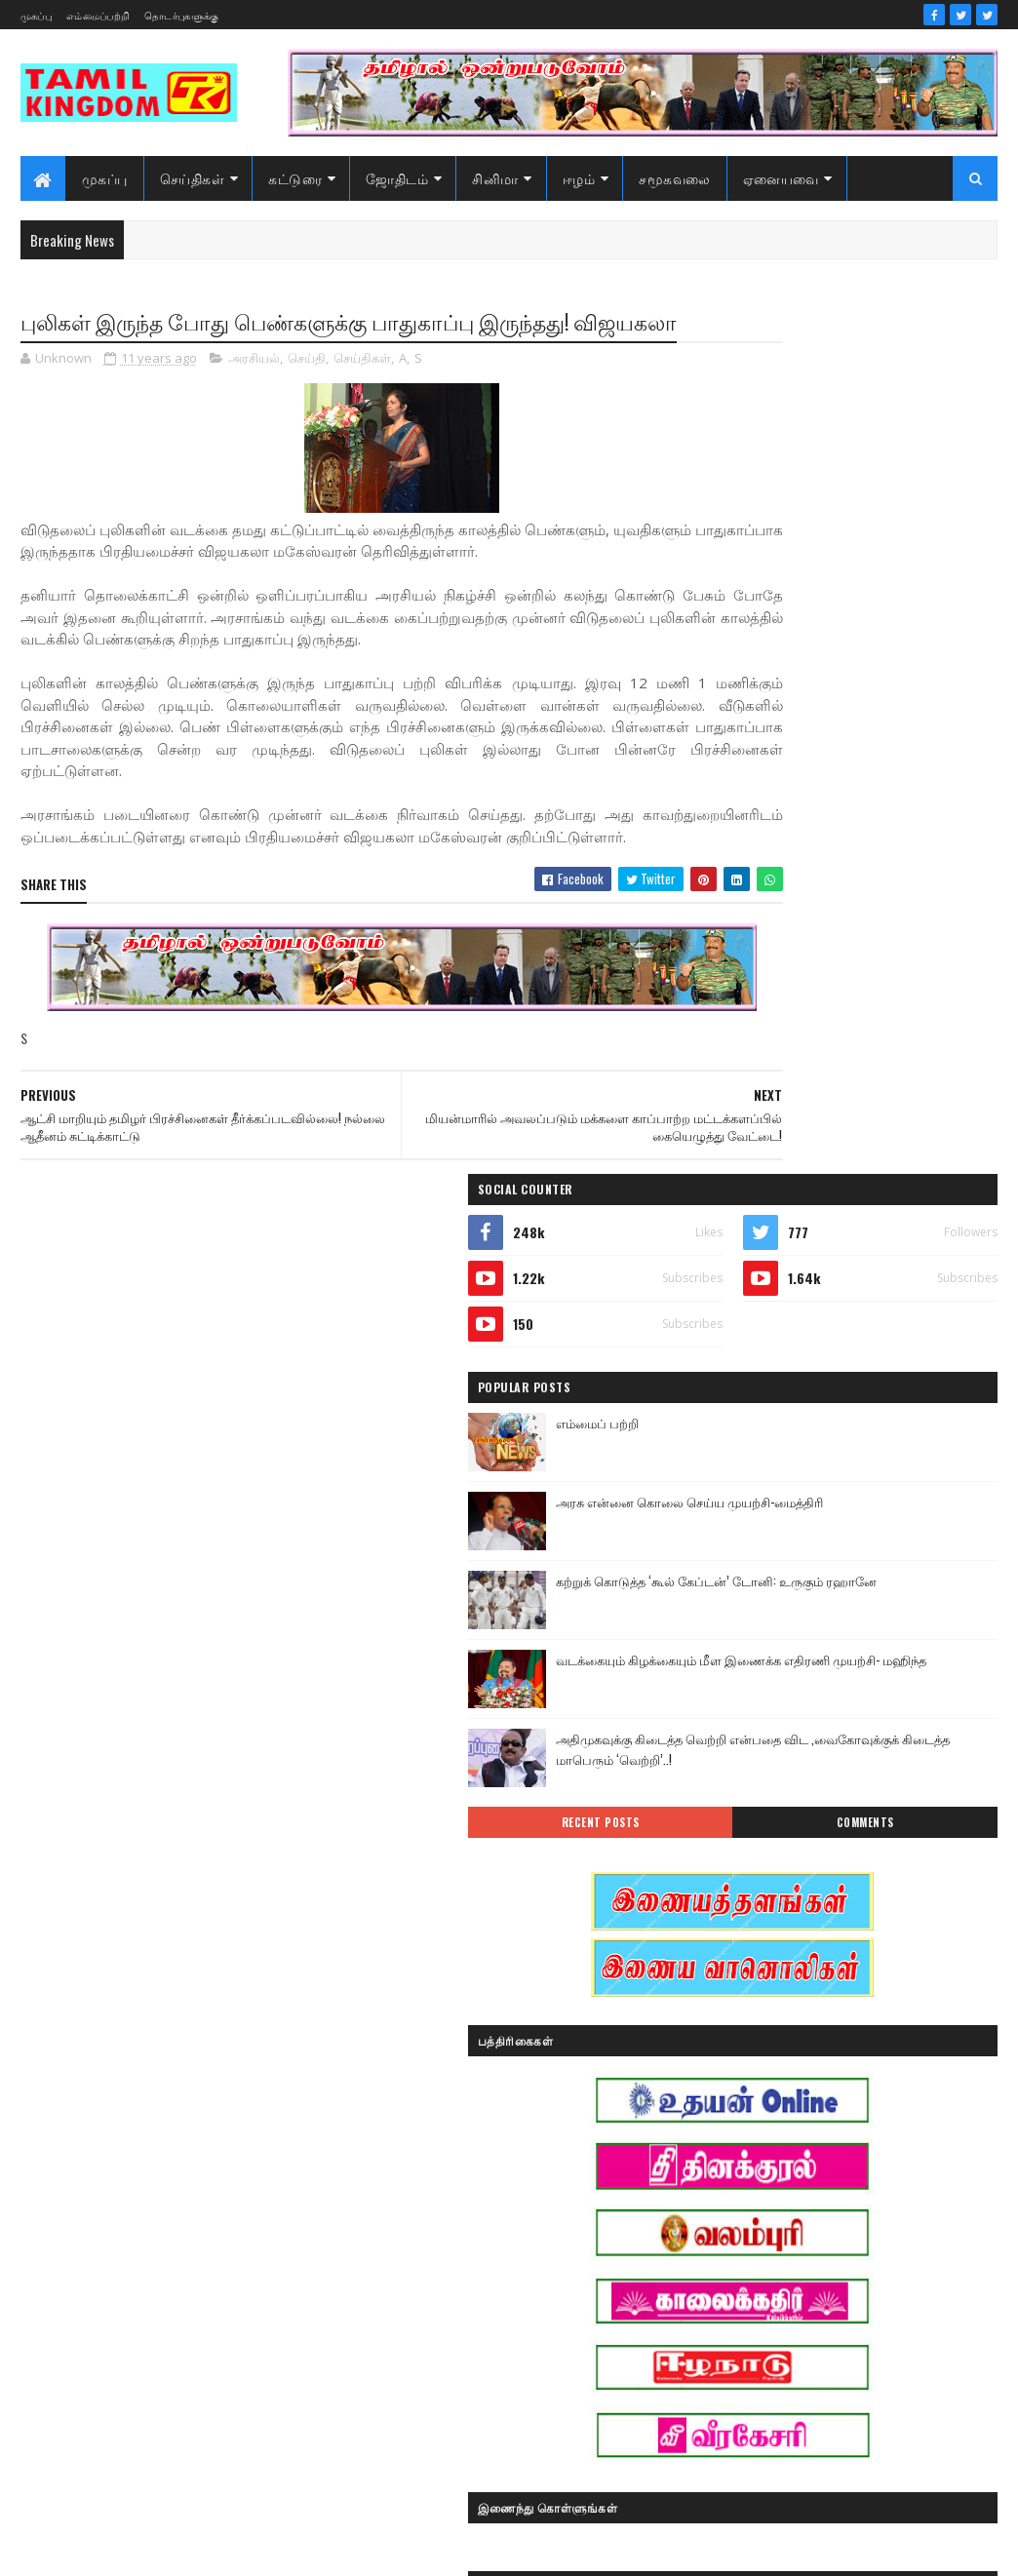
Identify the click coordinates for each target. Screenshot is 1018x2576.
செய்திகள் (192, 178)
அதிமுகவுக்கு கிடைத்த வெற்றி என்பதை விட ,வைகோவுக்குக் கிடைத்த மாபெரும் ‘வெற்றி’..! (877, 888)
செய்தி (307, 394)
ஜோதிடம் (397, 178)
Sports (729, 1975)
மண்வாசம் (881, 2316)
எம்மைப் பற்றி (833, 552)
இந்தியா (736, 2043)
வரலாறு (735, 2350)
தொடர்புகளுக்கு (181, 15)
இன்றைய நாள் (753, 2077)
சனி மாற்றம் (863, 2213)
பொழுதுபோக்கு (758, 2316)
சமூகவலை (675, 178)
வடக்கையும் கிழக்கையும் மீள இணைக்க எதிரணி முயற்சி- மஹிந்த (893, 799)
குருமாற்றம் (745, 2213)
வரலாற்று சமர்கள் (863, 2350)
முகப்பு (36, 15)
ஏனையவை (781, 178)
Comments (924, 953)
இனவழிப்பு (855, 2043)
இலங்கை (874, 2077)
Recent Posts (778, 953)
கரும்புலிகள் (747, 2179)
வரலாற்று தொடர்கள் (768, 2384)
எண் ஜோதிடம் (754, 2145)
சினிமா (495, 178)
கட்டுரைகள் (880, 2145)
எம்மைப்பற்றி (98, 15)
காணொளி (861, 2179)
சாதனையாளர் (751, 2248)
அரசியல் (254, 394)
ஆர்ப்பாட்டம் (863, 2009)
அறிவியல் (741, 2009)
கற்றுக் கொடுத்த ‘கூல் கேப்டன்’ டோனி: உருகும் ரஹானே (878, 720)
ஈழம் (579, 178)
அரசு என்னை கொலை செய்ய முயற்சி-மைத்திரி (876, 641)
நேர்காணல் (874, 2282)
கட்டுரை (295, 178)
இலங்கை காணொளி (768, 2111)
